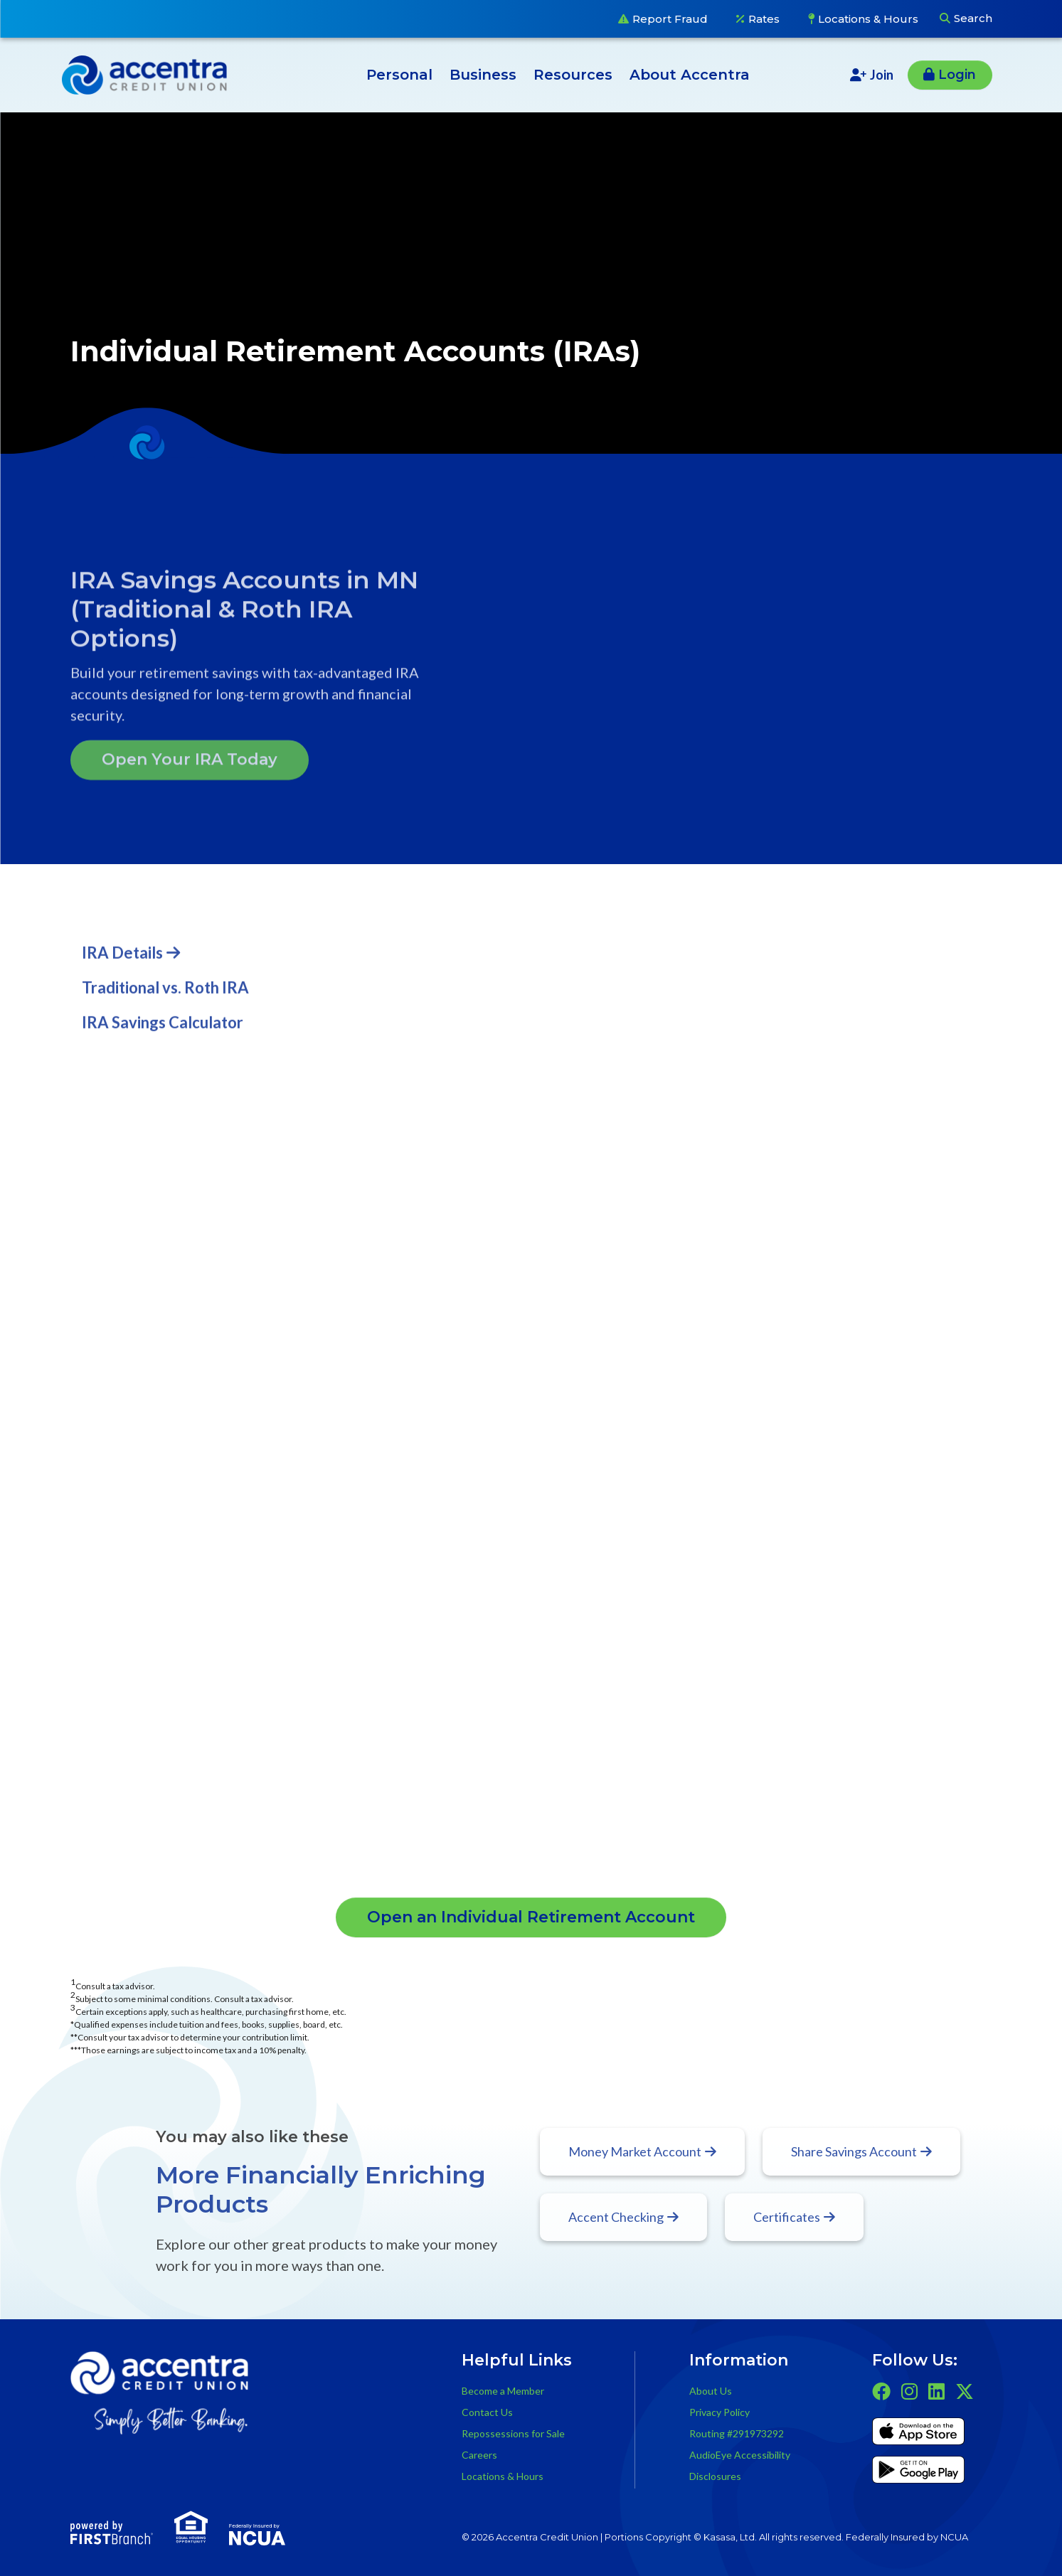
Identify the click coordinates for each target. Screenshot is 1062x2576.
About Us (710, 2391)
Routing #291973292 (736, 2433)
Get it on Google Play (918, 2472)
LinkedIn (936, 2391)
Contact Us (487, 2412)
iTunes (918, 2433)
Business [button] (483, 74)
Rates (764, 19)
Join (881, 75)
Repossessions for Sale (513, 2433)
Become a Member (503, 2391)
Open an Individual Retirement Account (531, 1917)
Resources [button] (572, 74)
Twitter (964, 2391)
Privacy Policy (719, 2412)
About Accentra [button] (690, 74)
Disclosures (715, 2476)
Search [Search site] (973, 18)
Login (957, 75)
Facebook (881, 2391)
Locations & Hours (868, 19)
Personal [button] (399, 74)
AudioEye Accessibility (739, 2455)
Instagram (909, 2391)
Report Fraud (670, 19)
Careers (479, 2455)
